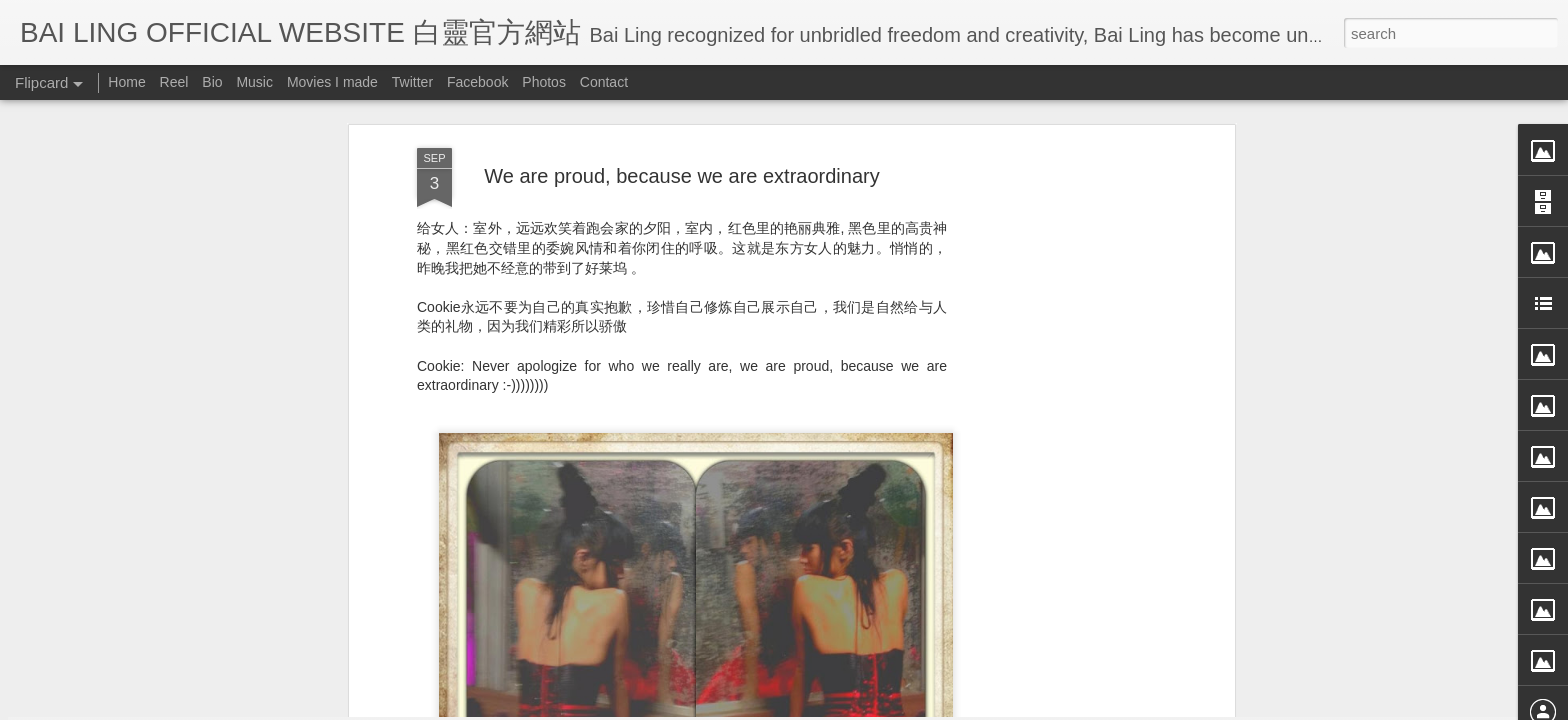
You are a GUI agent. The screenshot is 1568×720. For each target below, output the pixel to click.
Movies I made (332, 82)
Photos (544, 82)
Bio (212, 82)
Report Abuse (966, 707)
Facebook (477, 82)
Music (254, 82)
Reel (174, 82)
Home (126, 82)
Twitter (412, 82)
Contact (604, 82)
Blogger (907, 707)
